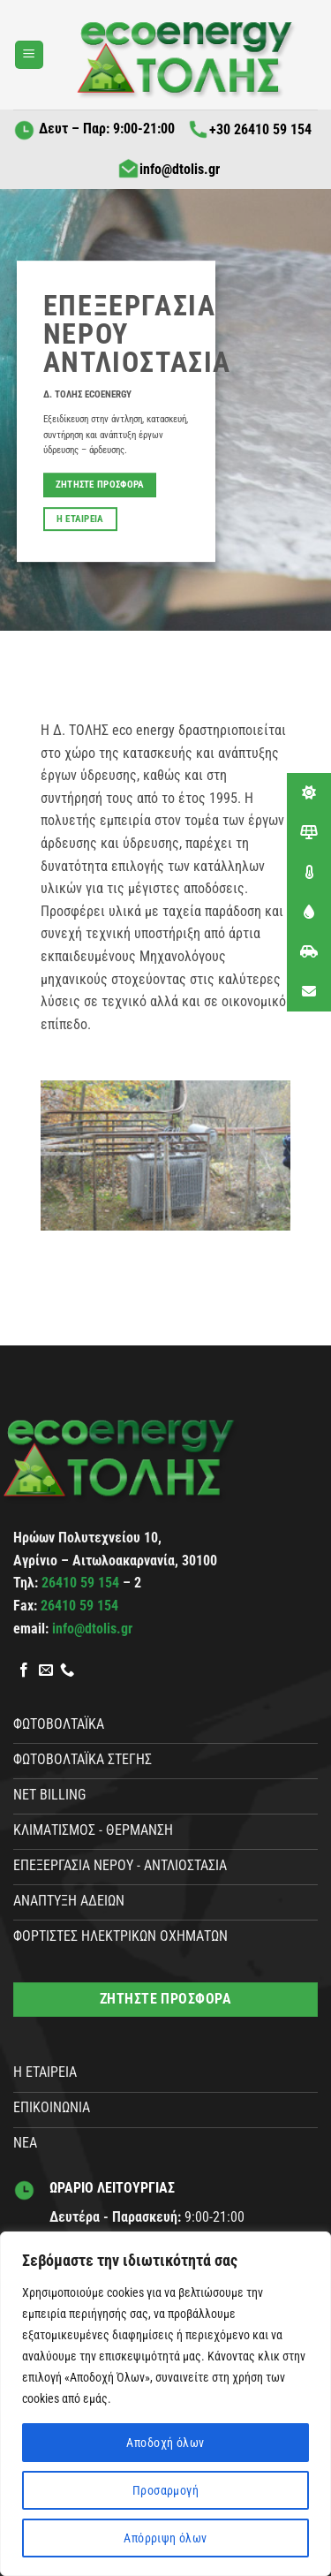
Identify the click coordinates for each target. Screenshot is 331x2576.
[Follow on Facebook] (24, 1670)
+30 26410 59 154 (249, 129)
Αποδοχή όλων (165, 2443)
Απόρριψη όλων (165, 2538)
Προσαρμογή (165, 2490)
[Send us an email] (46, 1670)
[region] (165, 2403)
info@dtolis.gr (168, 169)
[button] (29, 55)
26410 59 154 (82, 1582)
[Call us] (67, 1670)
